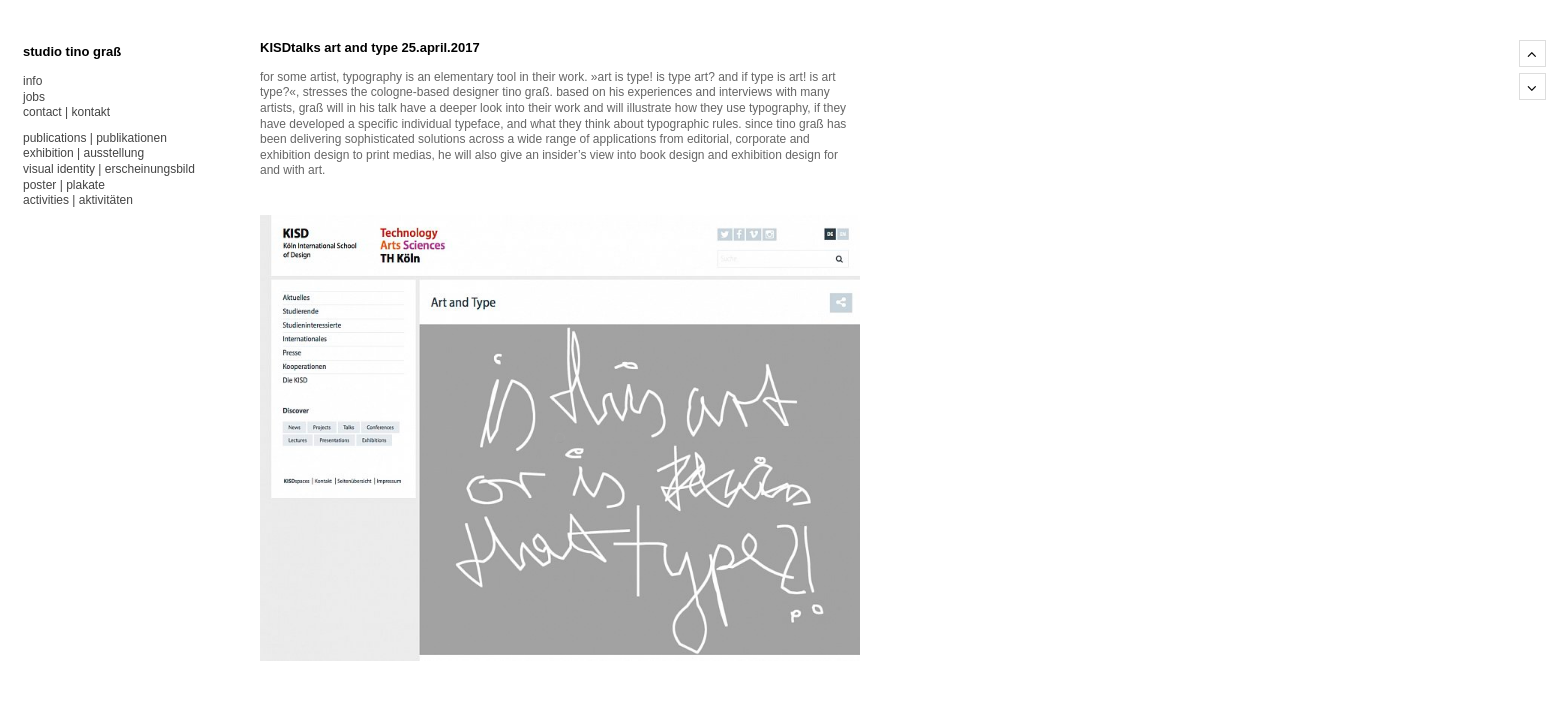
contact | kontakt (66, 112)
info (32, 81)
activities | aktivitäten (78, 200)
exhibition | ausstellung (83, 153)
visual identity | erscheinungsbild (109, 169)
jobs (34, 97)
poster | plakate (64, 185)
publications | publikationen (95, 138)
